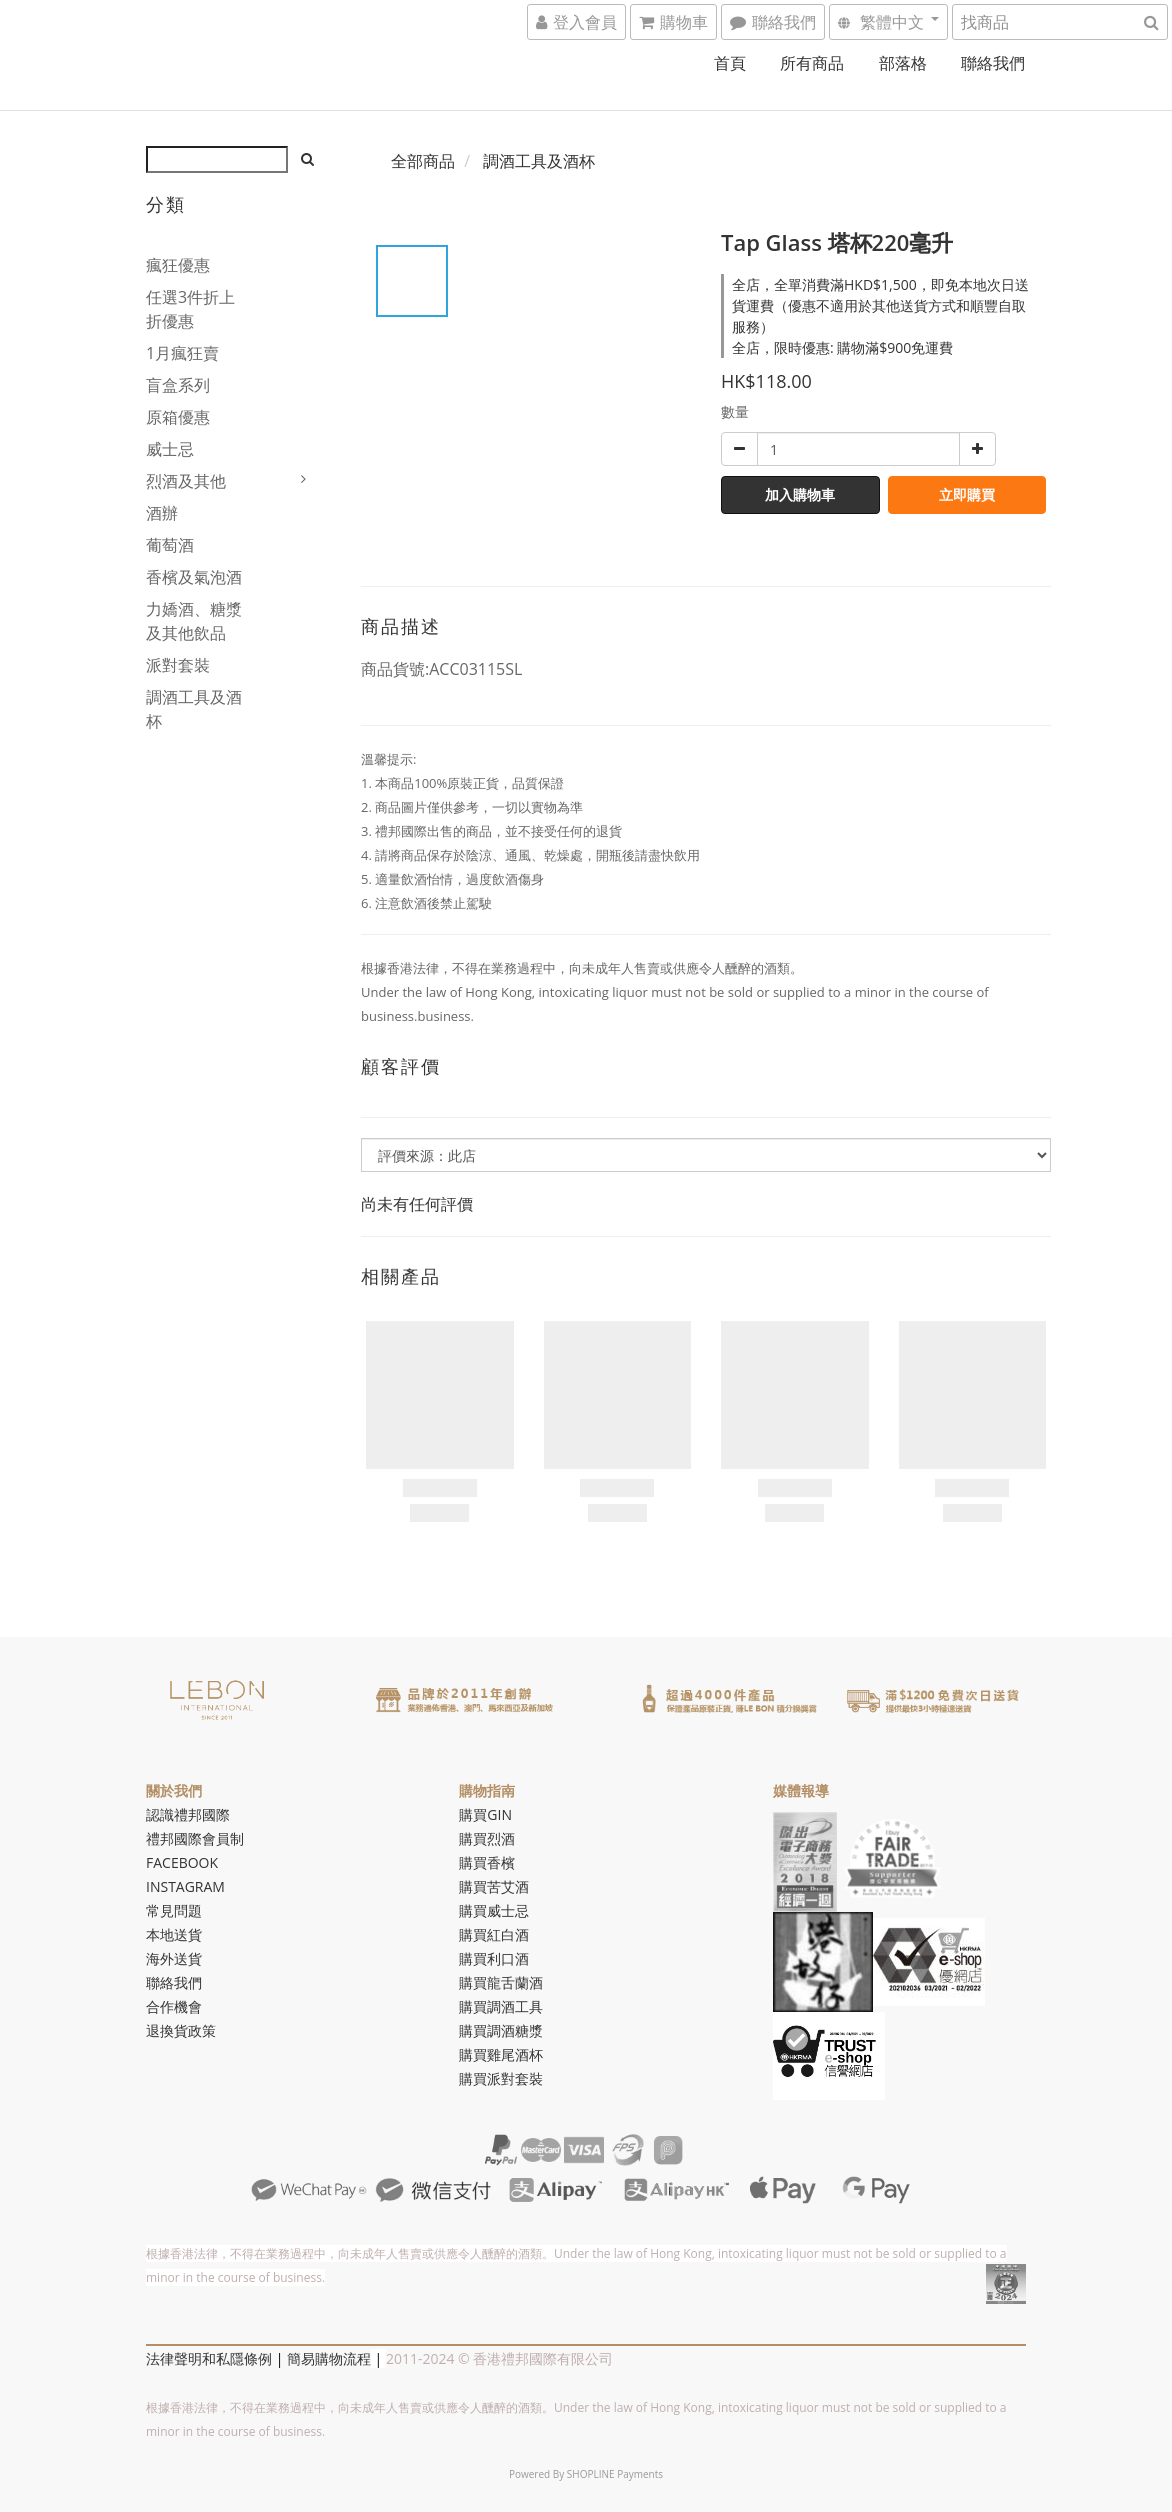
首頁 (730, 63)
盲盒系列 (178, 385)
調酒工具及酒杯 (194, 709)
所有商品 (812, 63)
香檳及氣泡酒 (194, 577)
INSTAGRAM (185, 1886)
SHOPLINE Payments (615, 2474)
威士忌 (170, 449)
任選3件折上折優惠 (190, 309)
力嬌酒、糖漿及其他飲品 (194, 621)
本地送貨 (174, 1934)
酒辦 (162, 513)
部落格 (903, 63)
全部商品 (423, 161)
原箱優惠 (178, 417)
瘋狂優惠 (178, 265)
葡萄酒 (170, 545)
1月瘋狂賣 (182, 353)
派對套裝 (178, 665)
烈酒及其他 (186, 481)
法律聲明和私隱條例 (209, 2358)
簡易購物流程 (329, 2358)
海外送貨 (174, 1958)
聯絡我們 (993, 63)
